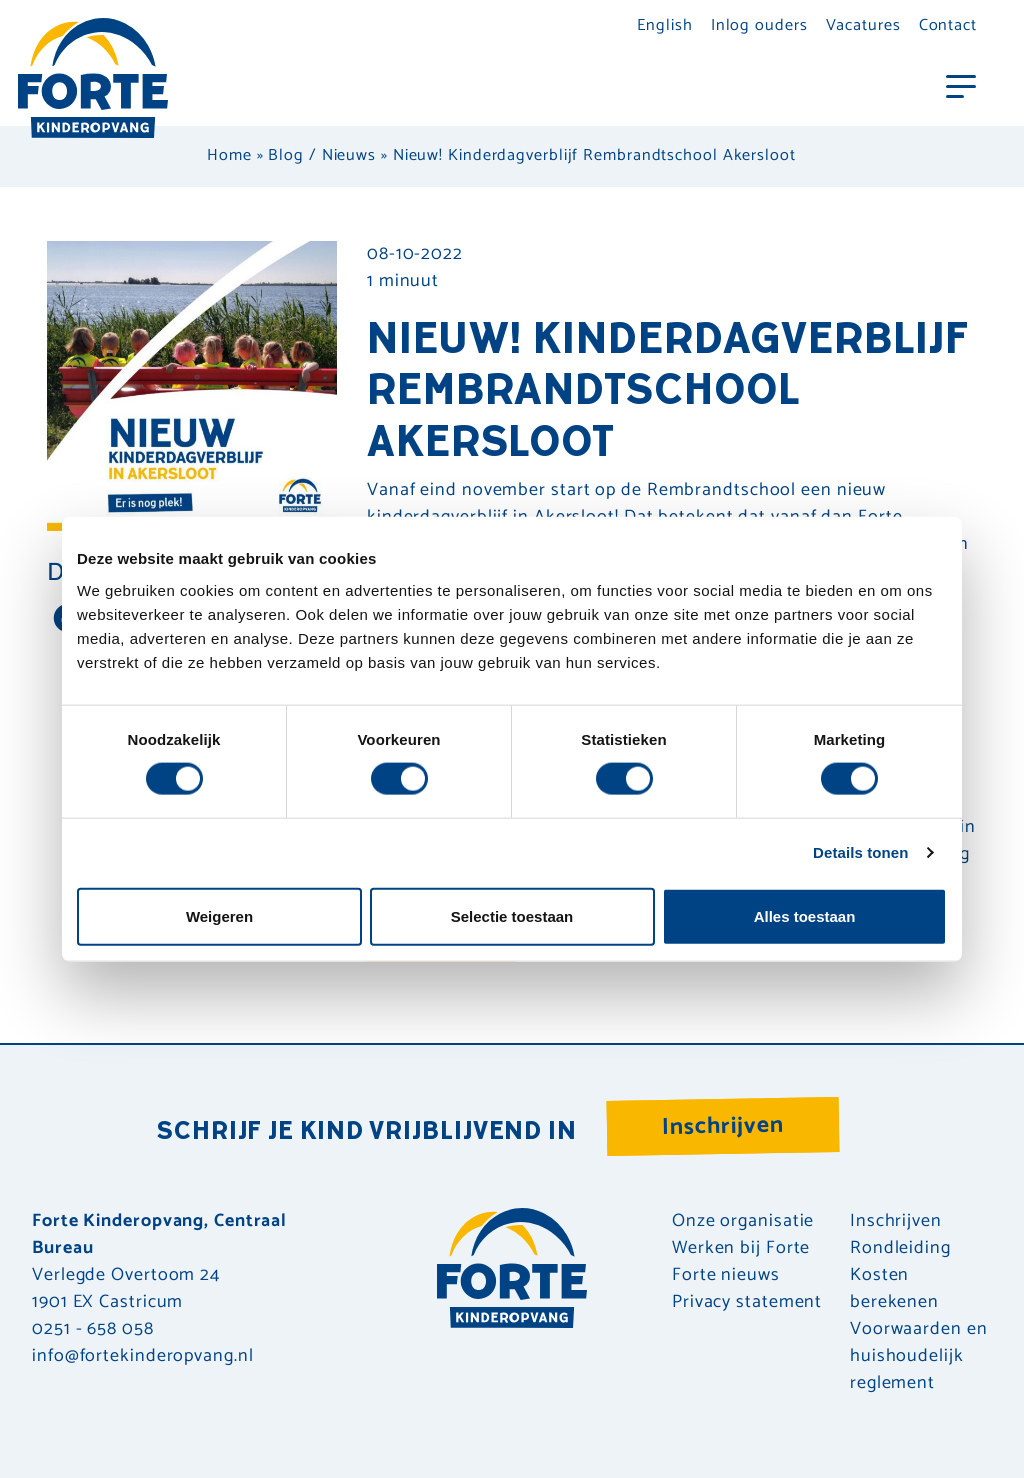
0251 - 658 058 (93, 1329)
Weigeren (219, 915)
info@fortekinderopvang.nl (143, 1356)
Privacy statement (747, 1302)
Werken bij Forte (741, 1248)
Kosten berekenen (894, 1289)
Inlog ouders (759, 25)
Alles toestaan (805, 915)
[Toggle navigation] (961, 85)
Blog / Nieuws (322, 155)
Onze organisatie (743, 1221)
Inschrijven (723, 1126)
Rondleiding (900, 1248)
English (664, 25)
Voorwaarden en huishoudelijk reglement (919, 1356)
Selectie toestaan (512, 915)
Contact (948, 25)
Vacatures (863, 25)
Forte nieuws (726, 1275)
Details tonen (860, 852)
